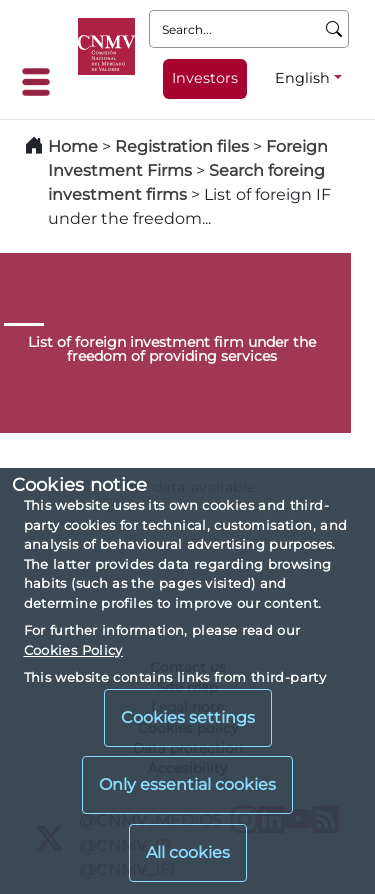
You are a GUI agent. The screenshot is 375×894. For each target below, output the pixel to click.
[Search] (334, 29)
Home (73, 146)
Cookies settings (188, 717)
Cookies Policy (73, 650)
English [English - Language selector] (302, 78)
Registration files (182, 146)
